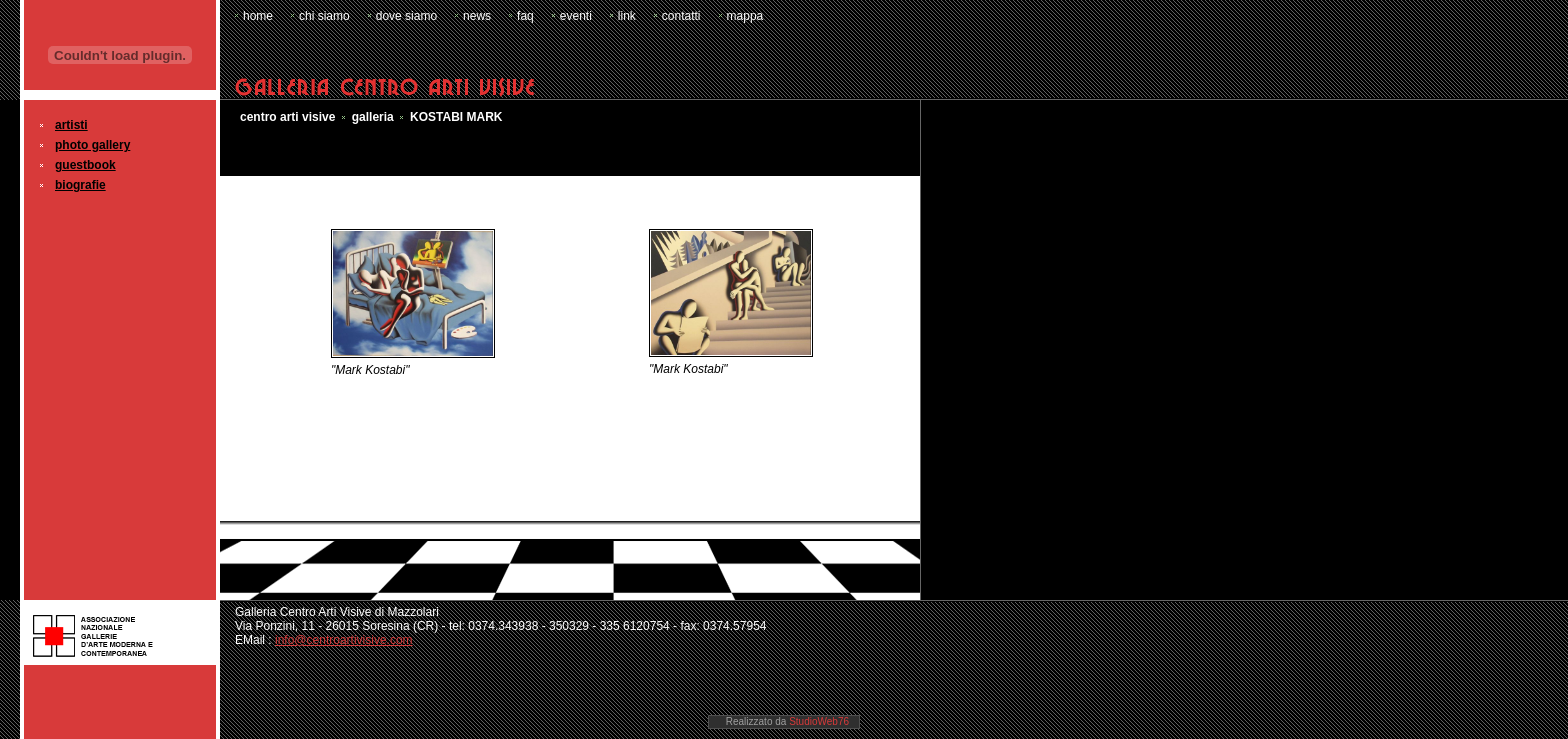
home (258, 16)
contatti (681, 16)
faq (525, 16)
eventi (576, 16)
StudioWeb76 (819, 721)
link (627, 16)
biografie (80, 185)
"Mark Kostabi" (370, 370)
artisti (71, 125)
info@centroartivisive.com (344, 640)
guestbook (85, 165)
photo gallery (92, 145)
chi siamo (324, 16)
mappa (745, 16)
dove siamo (406, 16)
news (477, 16)
